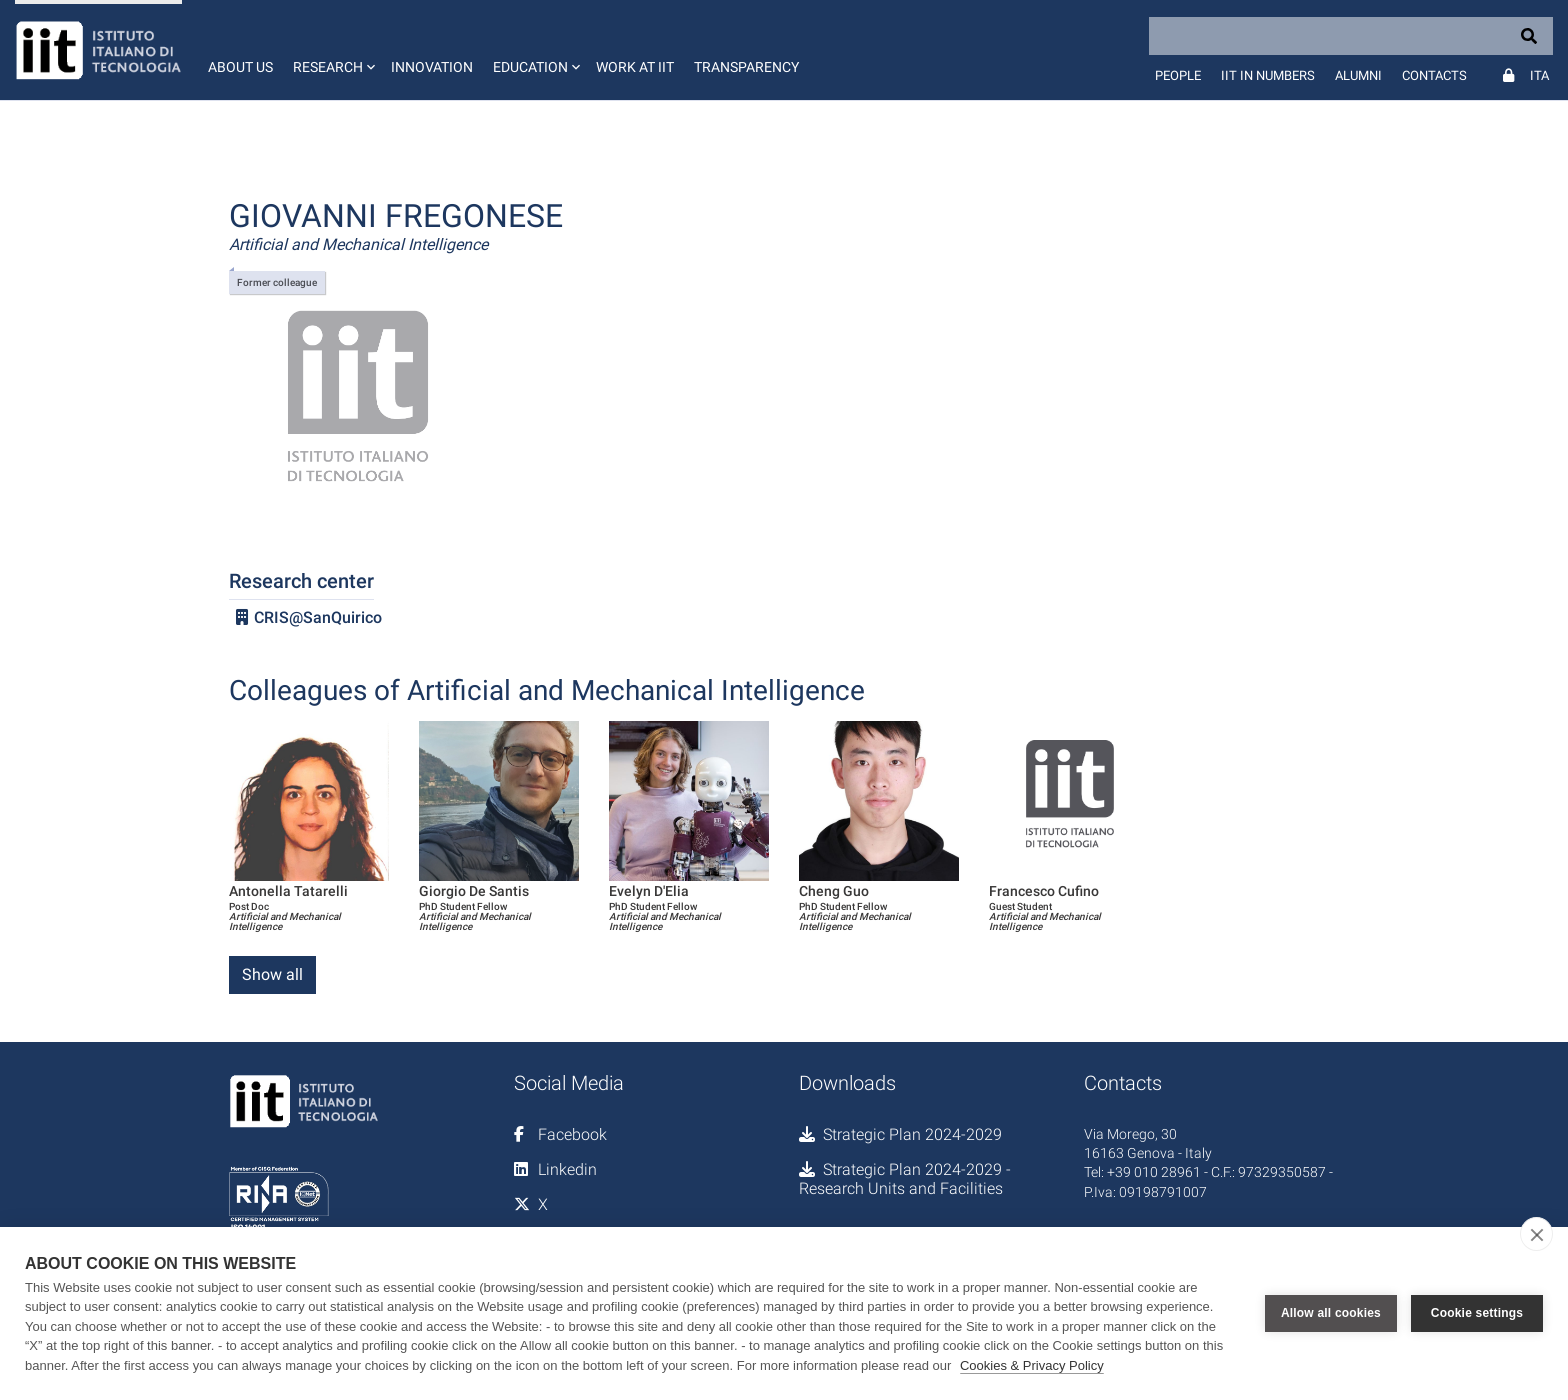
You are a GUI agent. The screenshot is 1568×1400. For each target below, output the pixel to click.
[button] (332, 50)
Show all (272, 974)
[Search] (1351, 36)
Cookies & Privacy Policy (1032, 1365)
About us (240, 67)
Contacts (1434, 75)
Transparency (746, 67)
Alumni (1358, 75)
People (1178, 75)
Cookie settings (1477, 1313)
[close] (1536, 1234)
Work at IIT (635, 67)
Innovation (432, 67)
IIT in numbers (1268, 75)
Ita (1539, 75)
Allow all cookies (1331, 1313)
